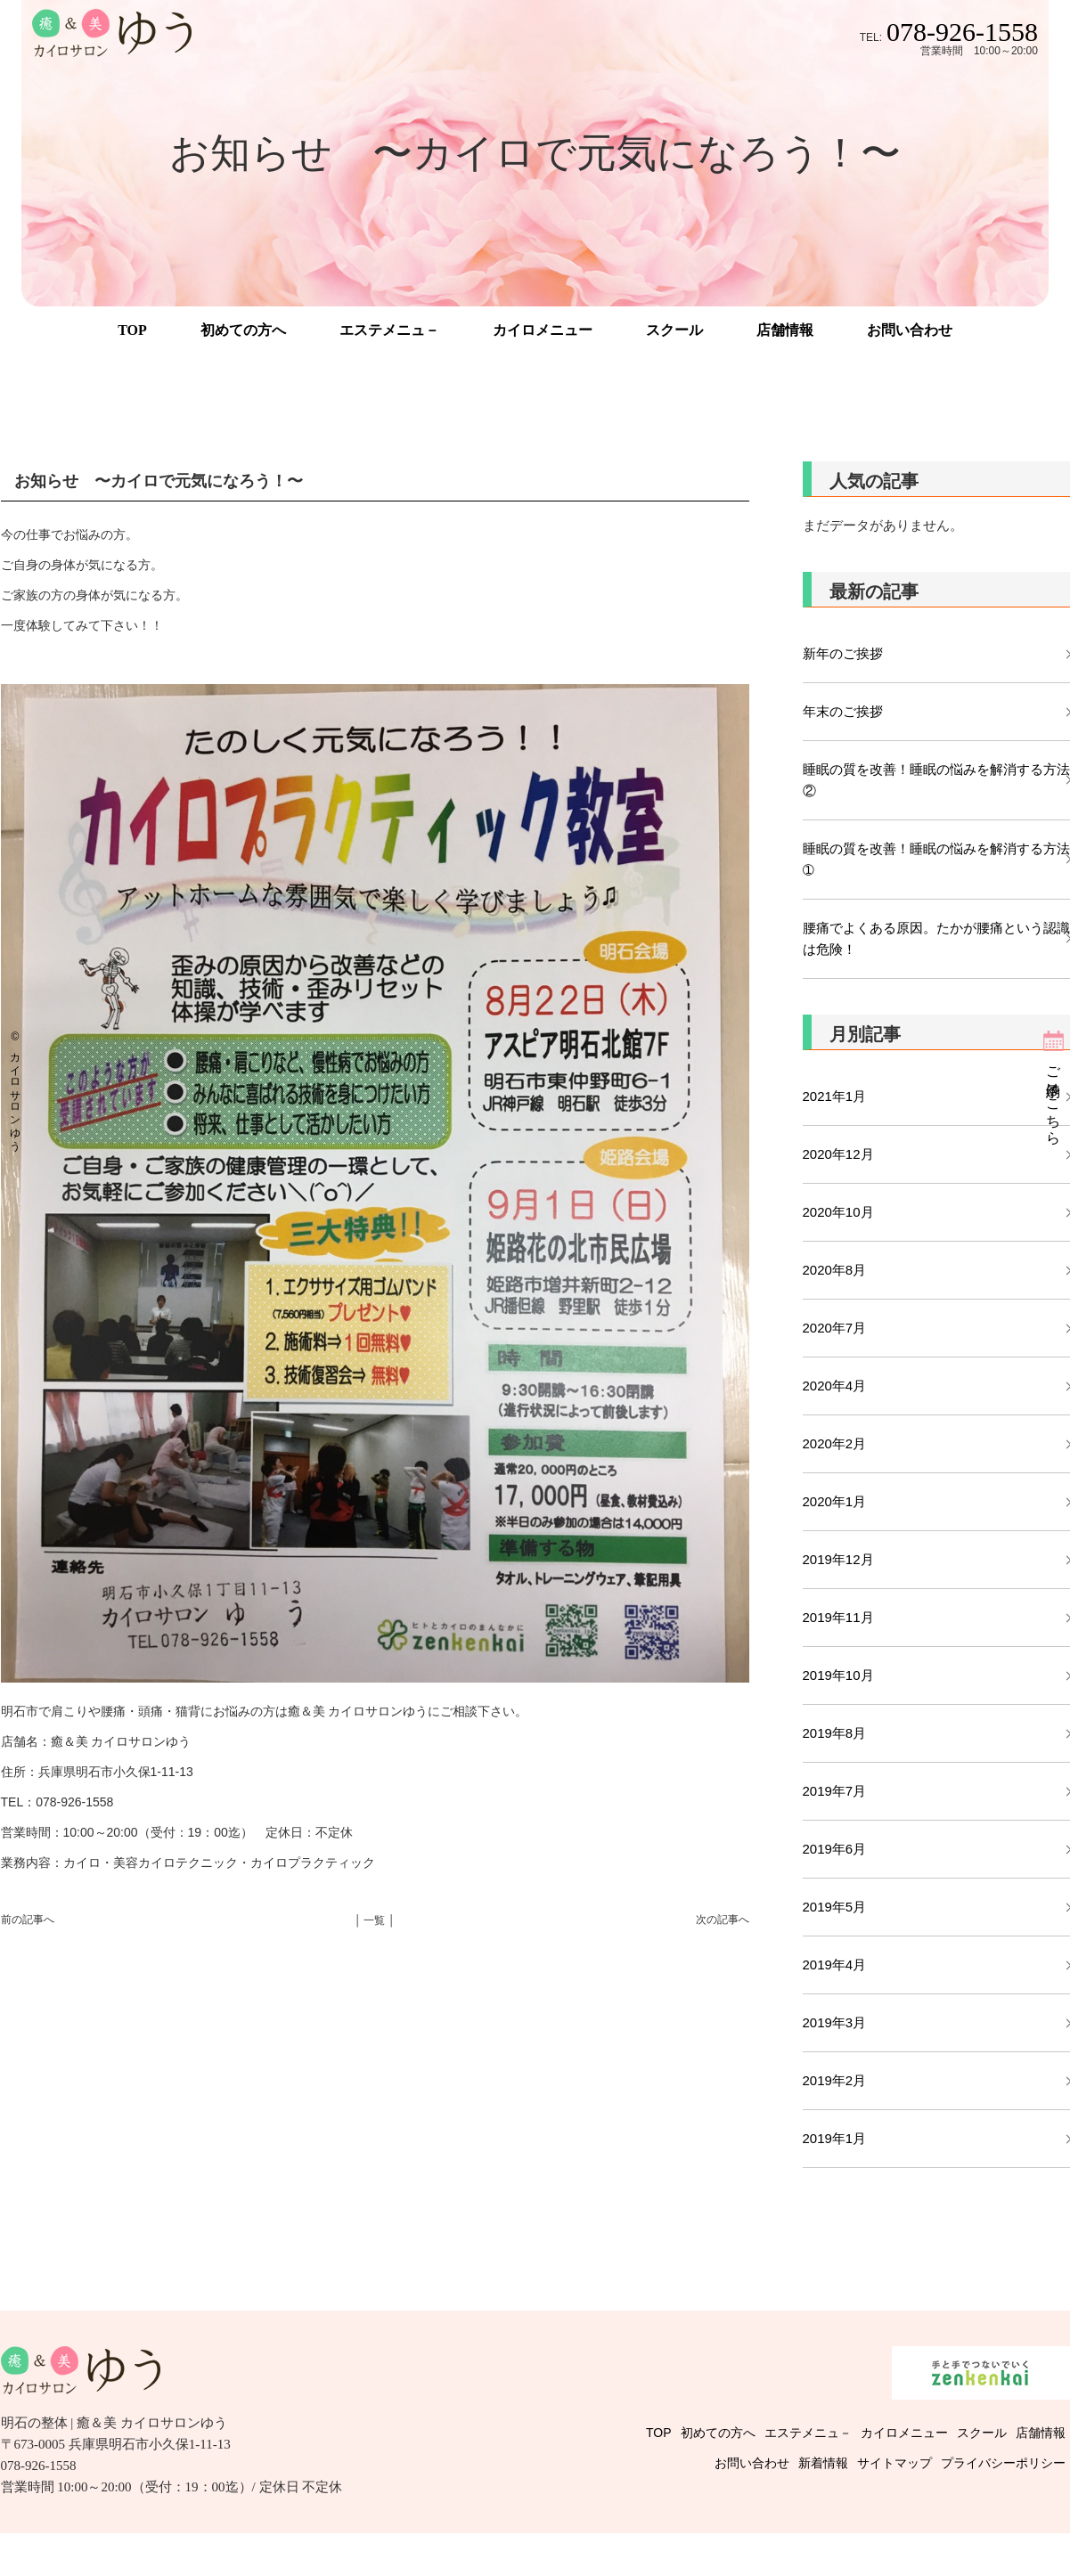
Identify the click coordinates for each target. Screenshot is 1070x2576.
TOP (132, 330)
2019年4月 (835, 1964)
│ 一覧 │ (375, 1920)
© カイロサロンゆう (15, 1088)
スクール (674, 330)
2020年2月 (835, 1443)
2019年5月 (835, 1906)
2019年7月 (835, 1790)
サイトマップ (894, 2463)
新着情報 (823, 2463)
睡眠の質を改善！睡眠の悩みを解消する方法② (936, 780)
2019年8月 (835, 1732)
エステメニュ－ (389, 330)
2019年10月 (838, 1675)
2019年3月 (835, 2022)
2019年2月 (835, 2080)
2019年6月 (835, 1848)
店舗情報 (784, 330)
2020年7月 (835, 1327)
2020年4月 (835, 1385)
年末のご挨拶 (843, 711)
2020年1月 (835, 1501)
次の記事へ (722, 1919)
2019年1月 (835, 2138)
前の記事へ (27, 1919)
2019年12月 (838, 1559)
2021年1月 (835, 1096)
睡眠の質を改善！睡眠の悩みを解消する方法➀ (936, 859)
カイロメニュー (542, 330)
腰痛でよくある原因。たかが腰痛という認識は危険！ (936, 938)
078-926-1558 (962, 31)
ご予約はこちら (1053, 1097)
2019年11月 (838, 1617)
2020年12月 (838, 1154)
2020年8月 (835, 1269)
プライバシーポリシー (1003, 2463)
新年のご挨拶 (849, 653)
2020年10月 (838, 1211)
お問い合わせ (909, 330)
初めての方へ (243, 330)
